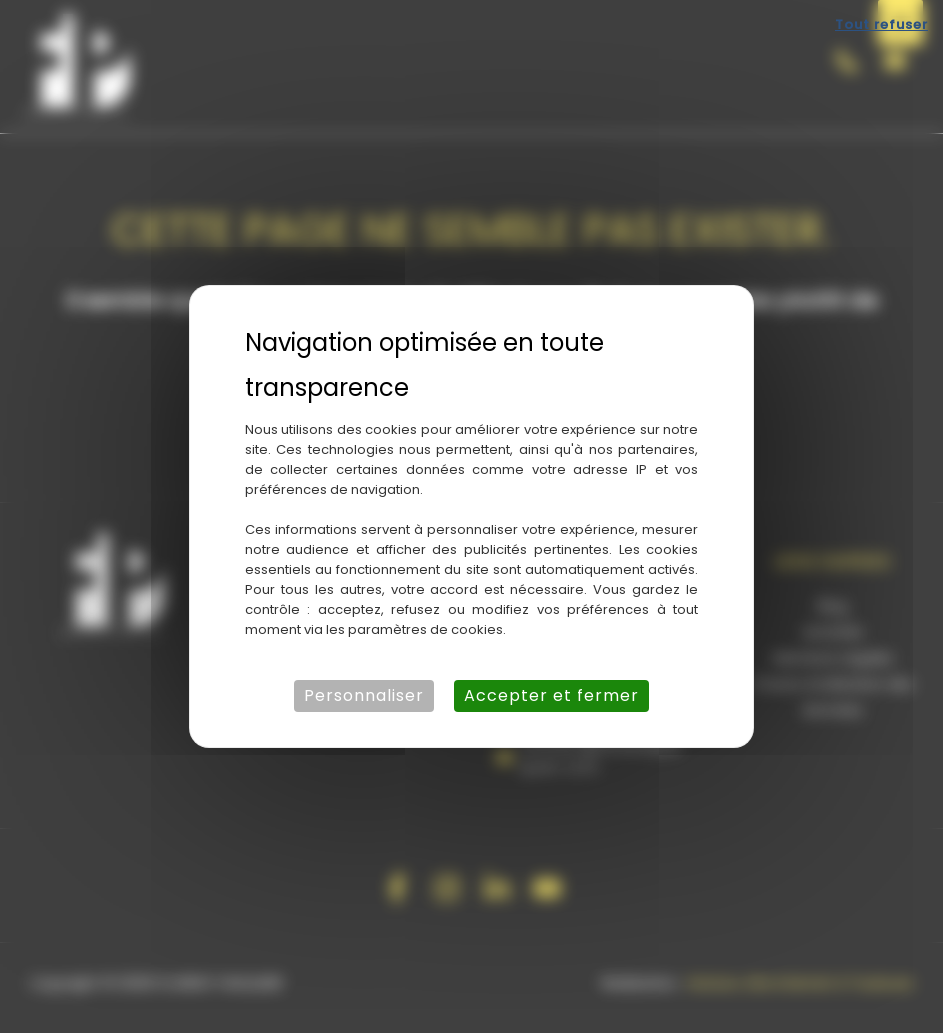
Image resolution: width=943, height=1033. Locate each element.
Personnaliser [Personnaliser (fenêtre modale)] (364, 695)
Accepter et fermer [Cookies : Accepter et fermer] (551, 695)
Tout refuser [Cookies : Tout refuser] (881, 24)
